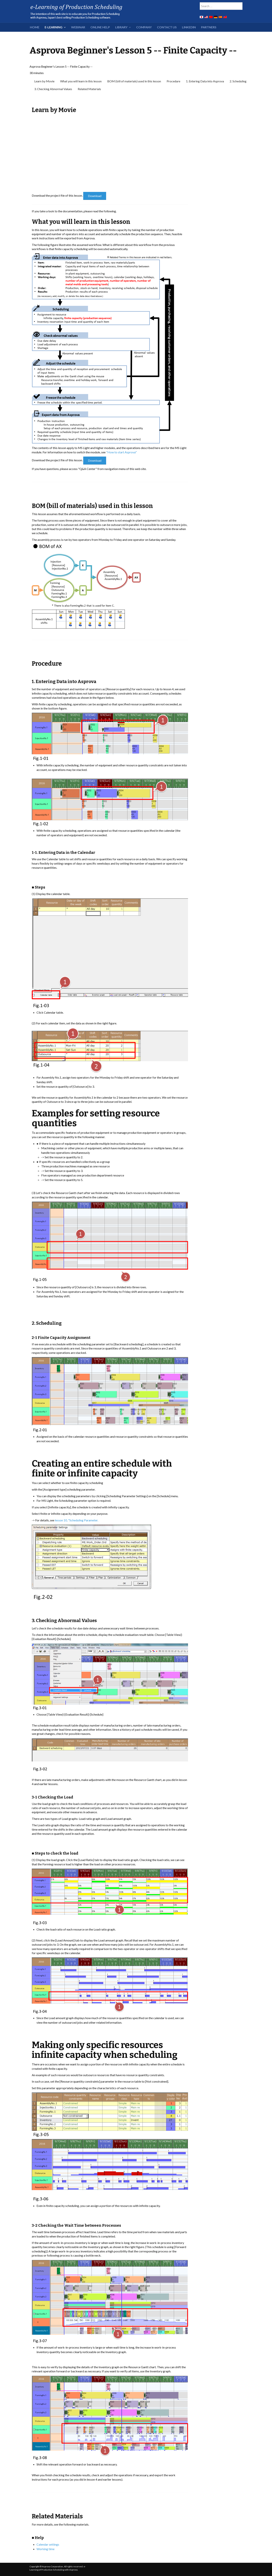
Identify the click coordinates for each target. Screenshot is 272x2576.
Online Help (100, 27)
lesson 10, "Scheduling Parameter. (76, 1520)
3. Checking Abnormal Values (53, 89)
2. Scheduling (238, 81)
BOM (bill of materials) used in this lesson (134, 81)
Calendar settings (48, 2544)
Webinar (78, 27)
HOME (34, 27)
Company (144, 27)
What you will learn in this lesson (81, 81)
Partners (208, 27)
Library (121, 27)
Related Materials (89, 89)
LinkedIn (189, 27)
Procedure (173, 81)
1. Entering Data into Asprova (205, 81)
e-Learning (53, 27)
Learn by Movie (44, 81)
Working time (45, 2549)
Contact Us (167, 27)
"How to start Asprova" (121, 452)
